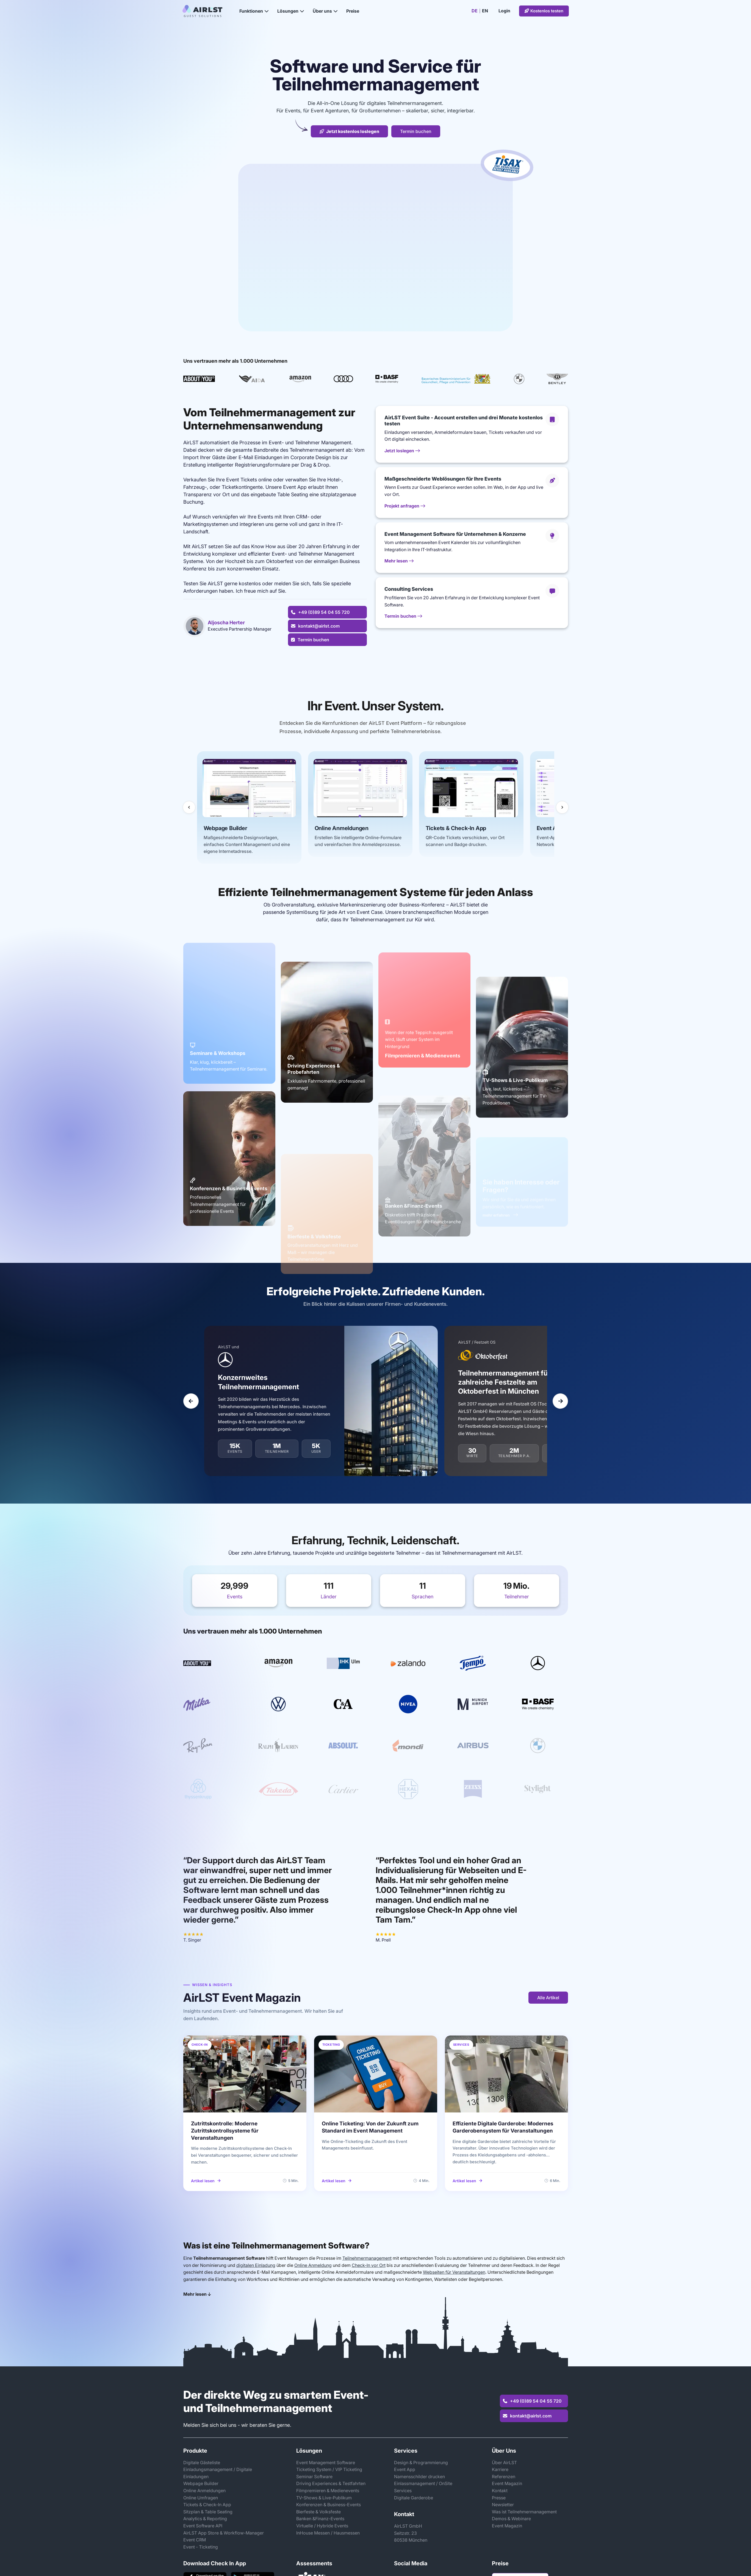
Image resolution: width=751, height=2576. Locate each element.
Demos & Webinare (511, 2518)
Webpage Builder (200, 2483)
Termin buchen (415, 131)
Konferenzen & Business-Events (328, 2504)
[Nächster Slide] (560, 1402)
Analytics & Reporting (205, 2518)
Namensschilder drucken (419, 2476)
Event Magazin (507, 2483)
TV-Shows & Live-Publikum (324, 2497)
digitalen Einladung (255, 2265)
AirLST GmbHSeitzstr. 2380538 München (410, 2533)
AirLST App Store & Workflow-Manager (223, 2533)
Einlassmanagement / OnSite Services (423, 2487)
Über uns (325, 11)
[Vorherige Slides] (189, 807)
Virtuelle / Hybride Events (322, 2525)
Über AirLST (504, 2462)
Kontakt (500, 2490)
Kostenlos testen (544, 11)
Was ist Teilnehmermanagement (524, 2511)
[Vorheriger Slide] (191, 1402)
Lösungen (290, 11)
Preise (352, 11)
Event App (404, 2469)
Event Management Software (325, 2462)
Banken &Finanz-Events (320, 2518)
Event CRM (194, 2539)
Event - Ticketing (200, 2547)
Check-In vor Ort (369, 2265)
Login (504, 10)
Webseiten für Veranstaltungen (454, 2272)
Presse (499, 2497)
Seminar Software (314, 2476)
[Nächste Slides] (562, 807)
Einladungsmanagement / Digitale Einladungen (217, 2473)
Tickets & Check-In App (207, 2504)
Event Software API (202, 2525)
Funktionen (253, 11)
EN (485, 10)
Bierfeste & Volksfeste (318, 2511)
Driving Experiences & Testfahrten (330, 2483)
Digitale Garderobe (413, 2497)
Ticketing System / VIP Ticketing (329, 2469)
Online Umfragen (200, 2497)
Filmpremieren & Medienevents (327, 2490)
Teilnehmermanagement (367, 2258)
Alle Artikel (548, 1997)
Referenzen (503, 2476)
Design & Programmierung (421, 2462)
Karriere (500, 2469)
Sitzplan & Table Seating (207, 2511)
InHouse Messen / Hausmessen (328, 2533)
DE (475, 10)
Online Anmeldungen (204, 2490)
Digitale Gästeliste (201, 2462)
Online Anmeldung (313, 2265)
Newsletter (503, 2504)
